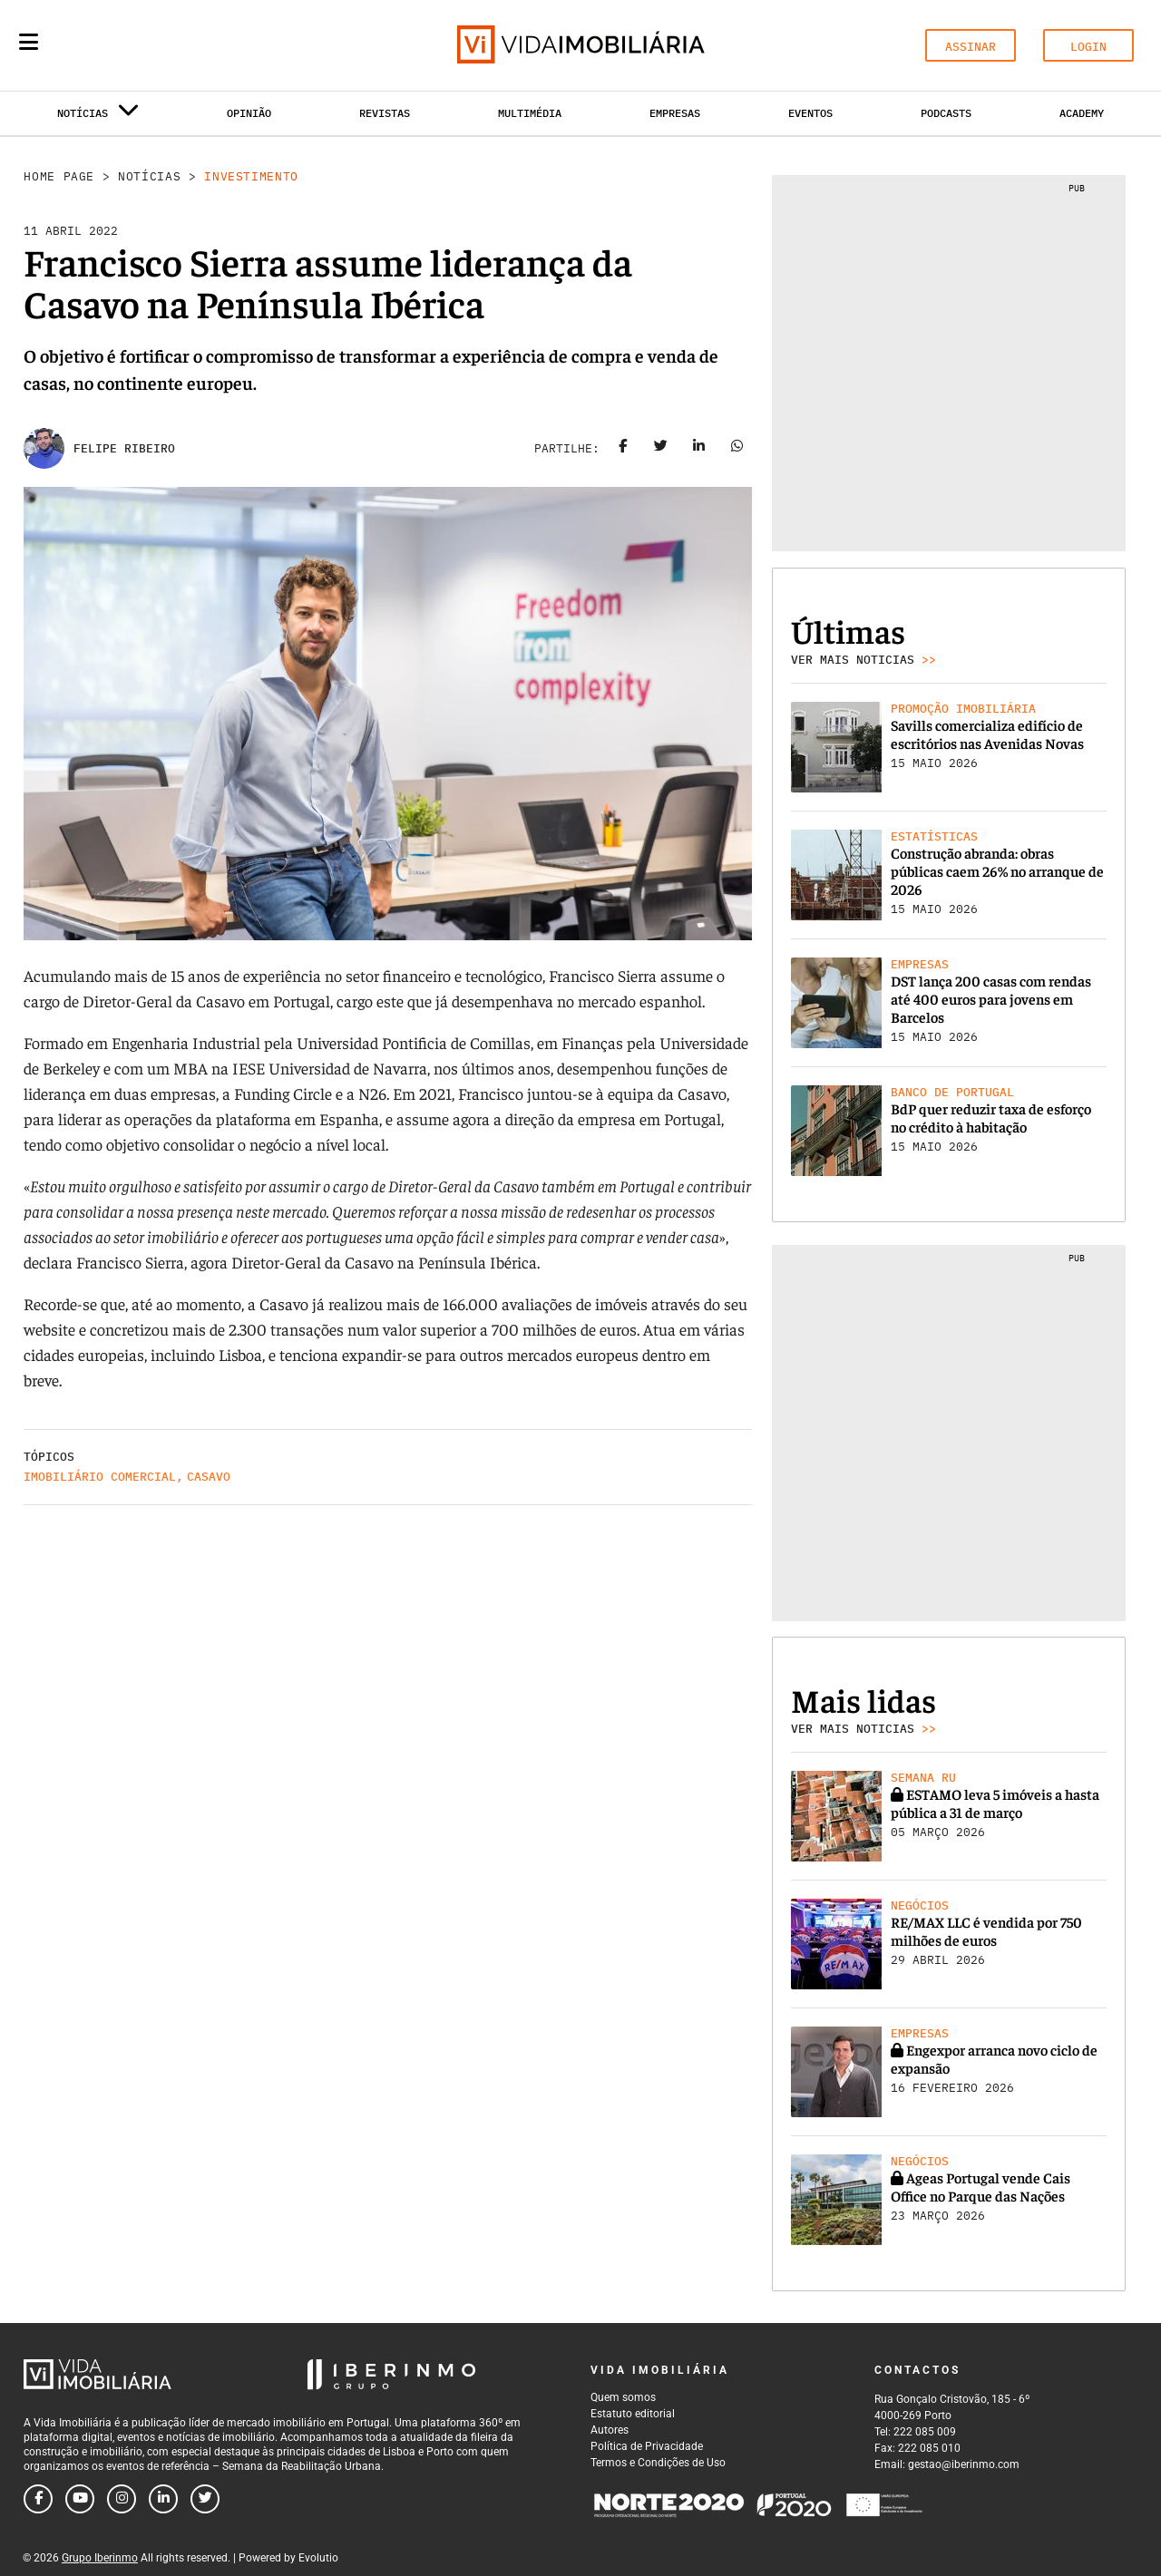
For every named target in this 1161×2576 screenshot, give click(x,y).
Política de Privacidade (646, 2446)
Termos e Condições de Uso (658, 2462)
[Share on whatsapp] (737, 448)
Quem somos (623, 2397)
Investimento (251, 176)
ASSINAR (970, 46)
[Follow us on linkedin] (163, 2498)
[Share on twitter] (661, 448)
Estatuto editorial (632, 2413)
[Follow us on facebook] (38, 2498)
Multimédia (529, 113)
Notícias (149, 176)
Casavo (208, 1476)
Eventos (810, 113)
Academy (1081, 113)
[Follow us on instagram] (121, 2498)
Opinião (249, 113)
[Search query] (134, 45)
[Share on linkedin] (699, 448)
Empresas (674, 113)
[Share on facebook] (623, 448)
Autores (609, 2430)
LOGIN (1088, 46)
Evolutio (318, 2558)
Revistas (384, 113)
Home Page (59, 176)
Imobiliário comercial (100, 1476)
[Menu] (29, 42)
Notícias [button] (98, 116)
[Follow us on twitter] (205, 2498)
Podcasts (946, 113)
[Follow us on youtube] (79, 2498)
